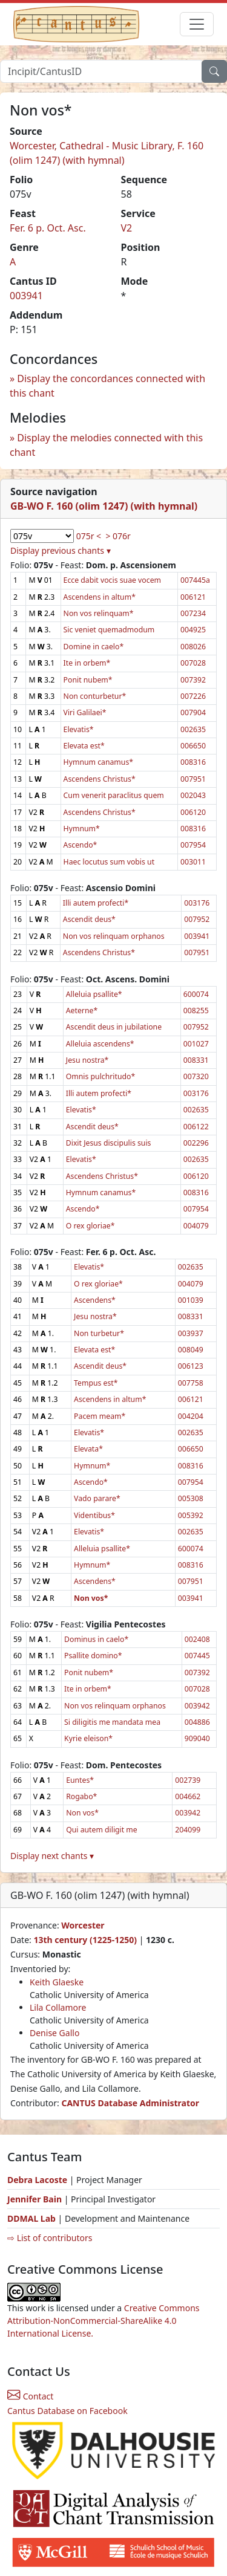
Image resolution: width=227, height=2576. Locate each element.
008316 (193, 762)
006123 (190, 1366)
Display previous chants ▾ (60, 550)
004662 (187, 1796)
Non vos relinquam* (99, 613)
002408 (197, 1639)
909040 (197, 1738)
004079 (196, 1226)
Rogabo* (81, 1796)
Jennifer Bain (35, 2199)
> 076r (117, 536)
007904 (193, 712)
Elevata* (88, 1449)
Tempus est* (95, 1383)
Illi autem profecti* (95, 903)
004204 (190, 1416)
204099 (187, 1830)
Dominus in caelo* (96, 1639)
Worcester (82, 1925)
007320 (196, 1076)
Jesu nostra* (87, 1060)
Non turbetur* (99, 1333)
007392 (193, 680)
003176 (196, 903)
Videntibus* (94, 1515)
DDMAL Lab (31, 2218)
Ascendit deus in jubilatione (114, 1027)
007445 (197, 1655)
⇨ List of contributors (49, 2237)
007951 (193, 779)
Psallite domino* (93, 1655)
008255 (196, 1010)
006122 (196, 1126)
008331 (196, 1060)
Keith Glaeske (57, 1982)
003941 (26, 295)
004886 (197, 1722)
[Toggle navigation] (197, 24)
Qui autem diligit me (101, 1830)
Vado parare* (97, 1498)
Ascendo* (80, 845)
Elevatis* (79, 729)
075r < (88, 536)
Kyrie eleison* (88, 1738)
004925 (193, 630)
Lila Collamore (58, 2007)
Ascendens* (95, 1300)
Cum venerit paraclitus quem (114, 795)
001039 (190, 1300)
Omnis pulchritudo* (100, 1076)
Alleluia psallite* (94, 994)
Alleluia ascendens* (100, 1044)
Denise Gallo (54, 2033)
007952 (196, 919)
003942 (197, 1706)
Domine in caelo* (94, 646)
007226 (193, 696)
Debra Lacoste (37, 2179)
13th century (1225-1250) (85, 1939)
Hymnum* (82, 828)
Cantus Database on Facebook (67, 2410)
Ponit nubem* (88, 680)
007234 (193, 613)
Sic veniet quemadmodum (109, 630)
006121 (193, 597)
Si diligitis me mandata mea (112, 1722)
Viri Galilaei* (85, 712)
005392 (190, 1515)
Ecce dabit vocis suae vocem (112, 580)
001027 (196, 1044)
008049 (190, 1350)
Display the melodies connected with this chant (106, 445)
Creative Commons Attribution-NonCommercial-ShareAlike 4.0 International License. (103, 2320)
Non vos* (82, 1813)
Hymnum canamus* (98, 762)
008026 (193, 646)
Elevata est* (84, 746)
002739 (187, 1780)
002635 (193, 729)
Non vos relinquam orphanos (114, 936)
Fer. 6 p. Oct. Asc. (48, 228)
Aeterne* (81, 1010)
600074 (196, 994)
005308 (190, 1498)
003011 (193, 862)
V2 (127, 228)
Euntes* (80, 1780)
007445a (195, 580)
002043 (193, 795)
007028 (193, 663)
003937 (190, 1333)
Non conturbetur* (95, 696)
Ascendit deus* (89, 919)
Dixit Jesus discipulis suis (108, 1143)
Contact (30, 2396)
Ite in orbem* (87, 663)
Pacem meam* (99, 1416)
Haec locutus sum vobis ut (109, 862)
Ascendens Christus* (100, 779)
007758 (190, 1383)
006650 (193, 746)
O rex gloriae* (90, 1226)
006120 (193, 812)
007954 (193, 845)
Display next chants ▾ (52, 1855)
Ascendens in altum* (100, 597)
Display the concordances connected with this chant (107, 386)
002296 (196, 1143)
